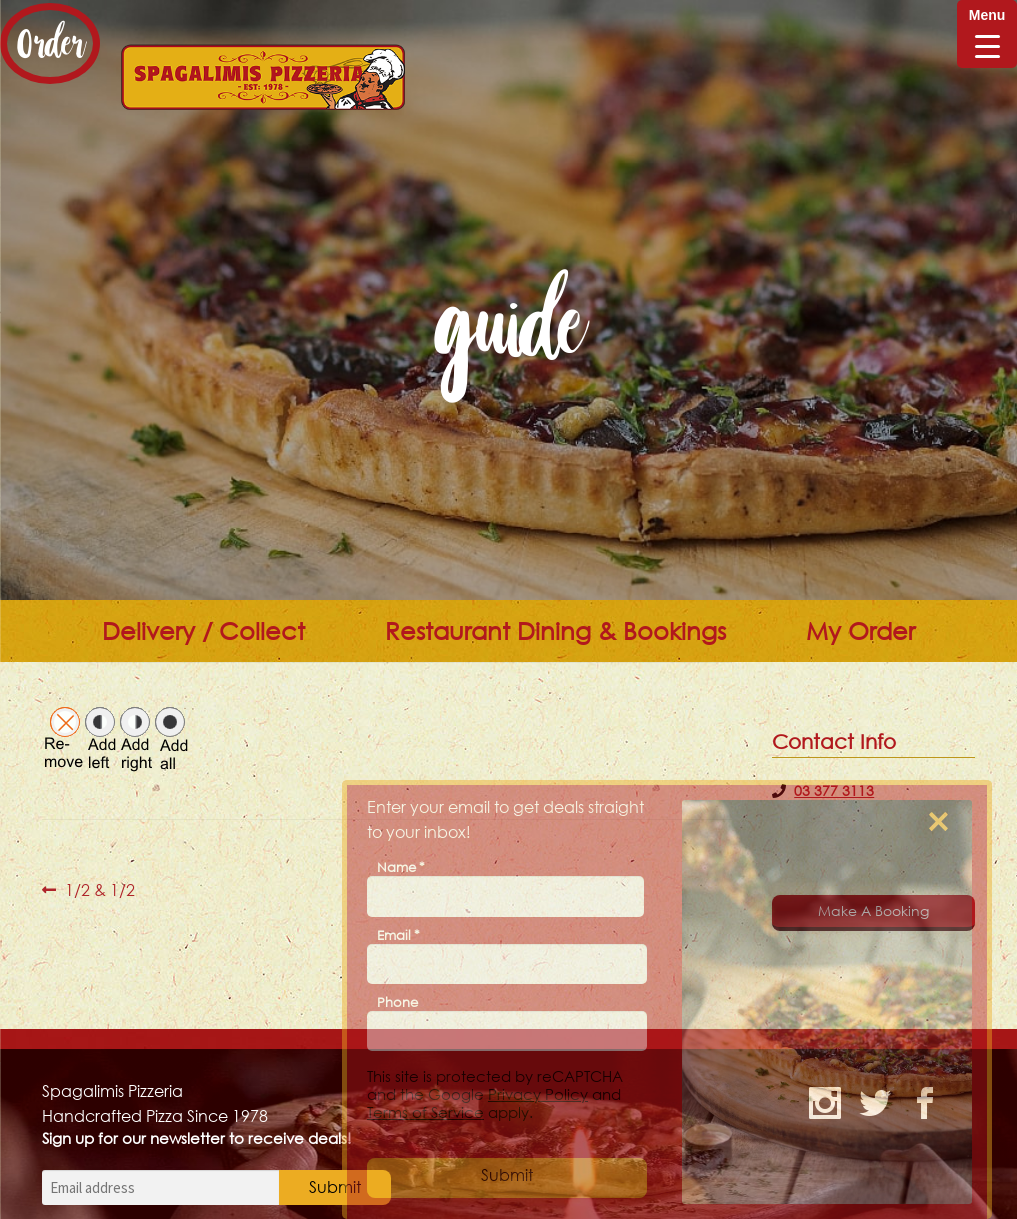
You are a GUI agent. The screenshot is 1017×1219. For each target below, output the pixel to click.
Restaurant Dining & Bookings (555, 631)
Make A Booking (873, 910)
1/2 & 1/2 (99, 890)
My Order (860, 631)
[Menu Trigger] (987, 34)
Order (50, 43)
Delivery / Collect (203, 631)
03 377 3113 (834, 790)
